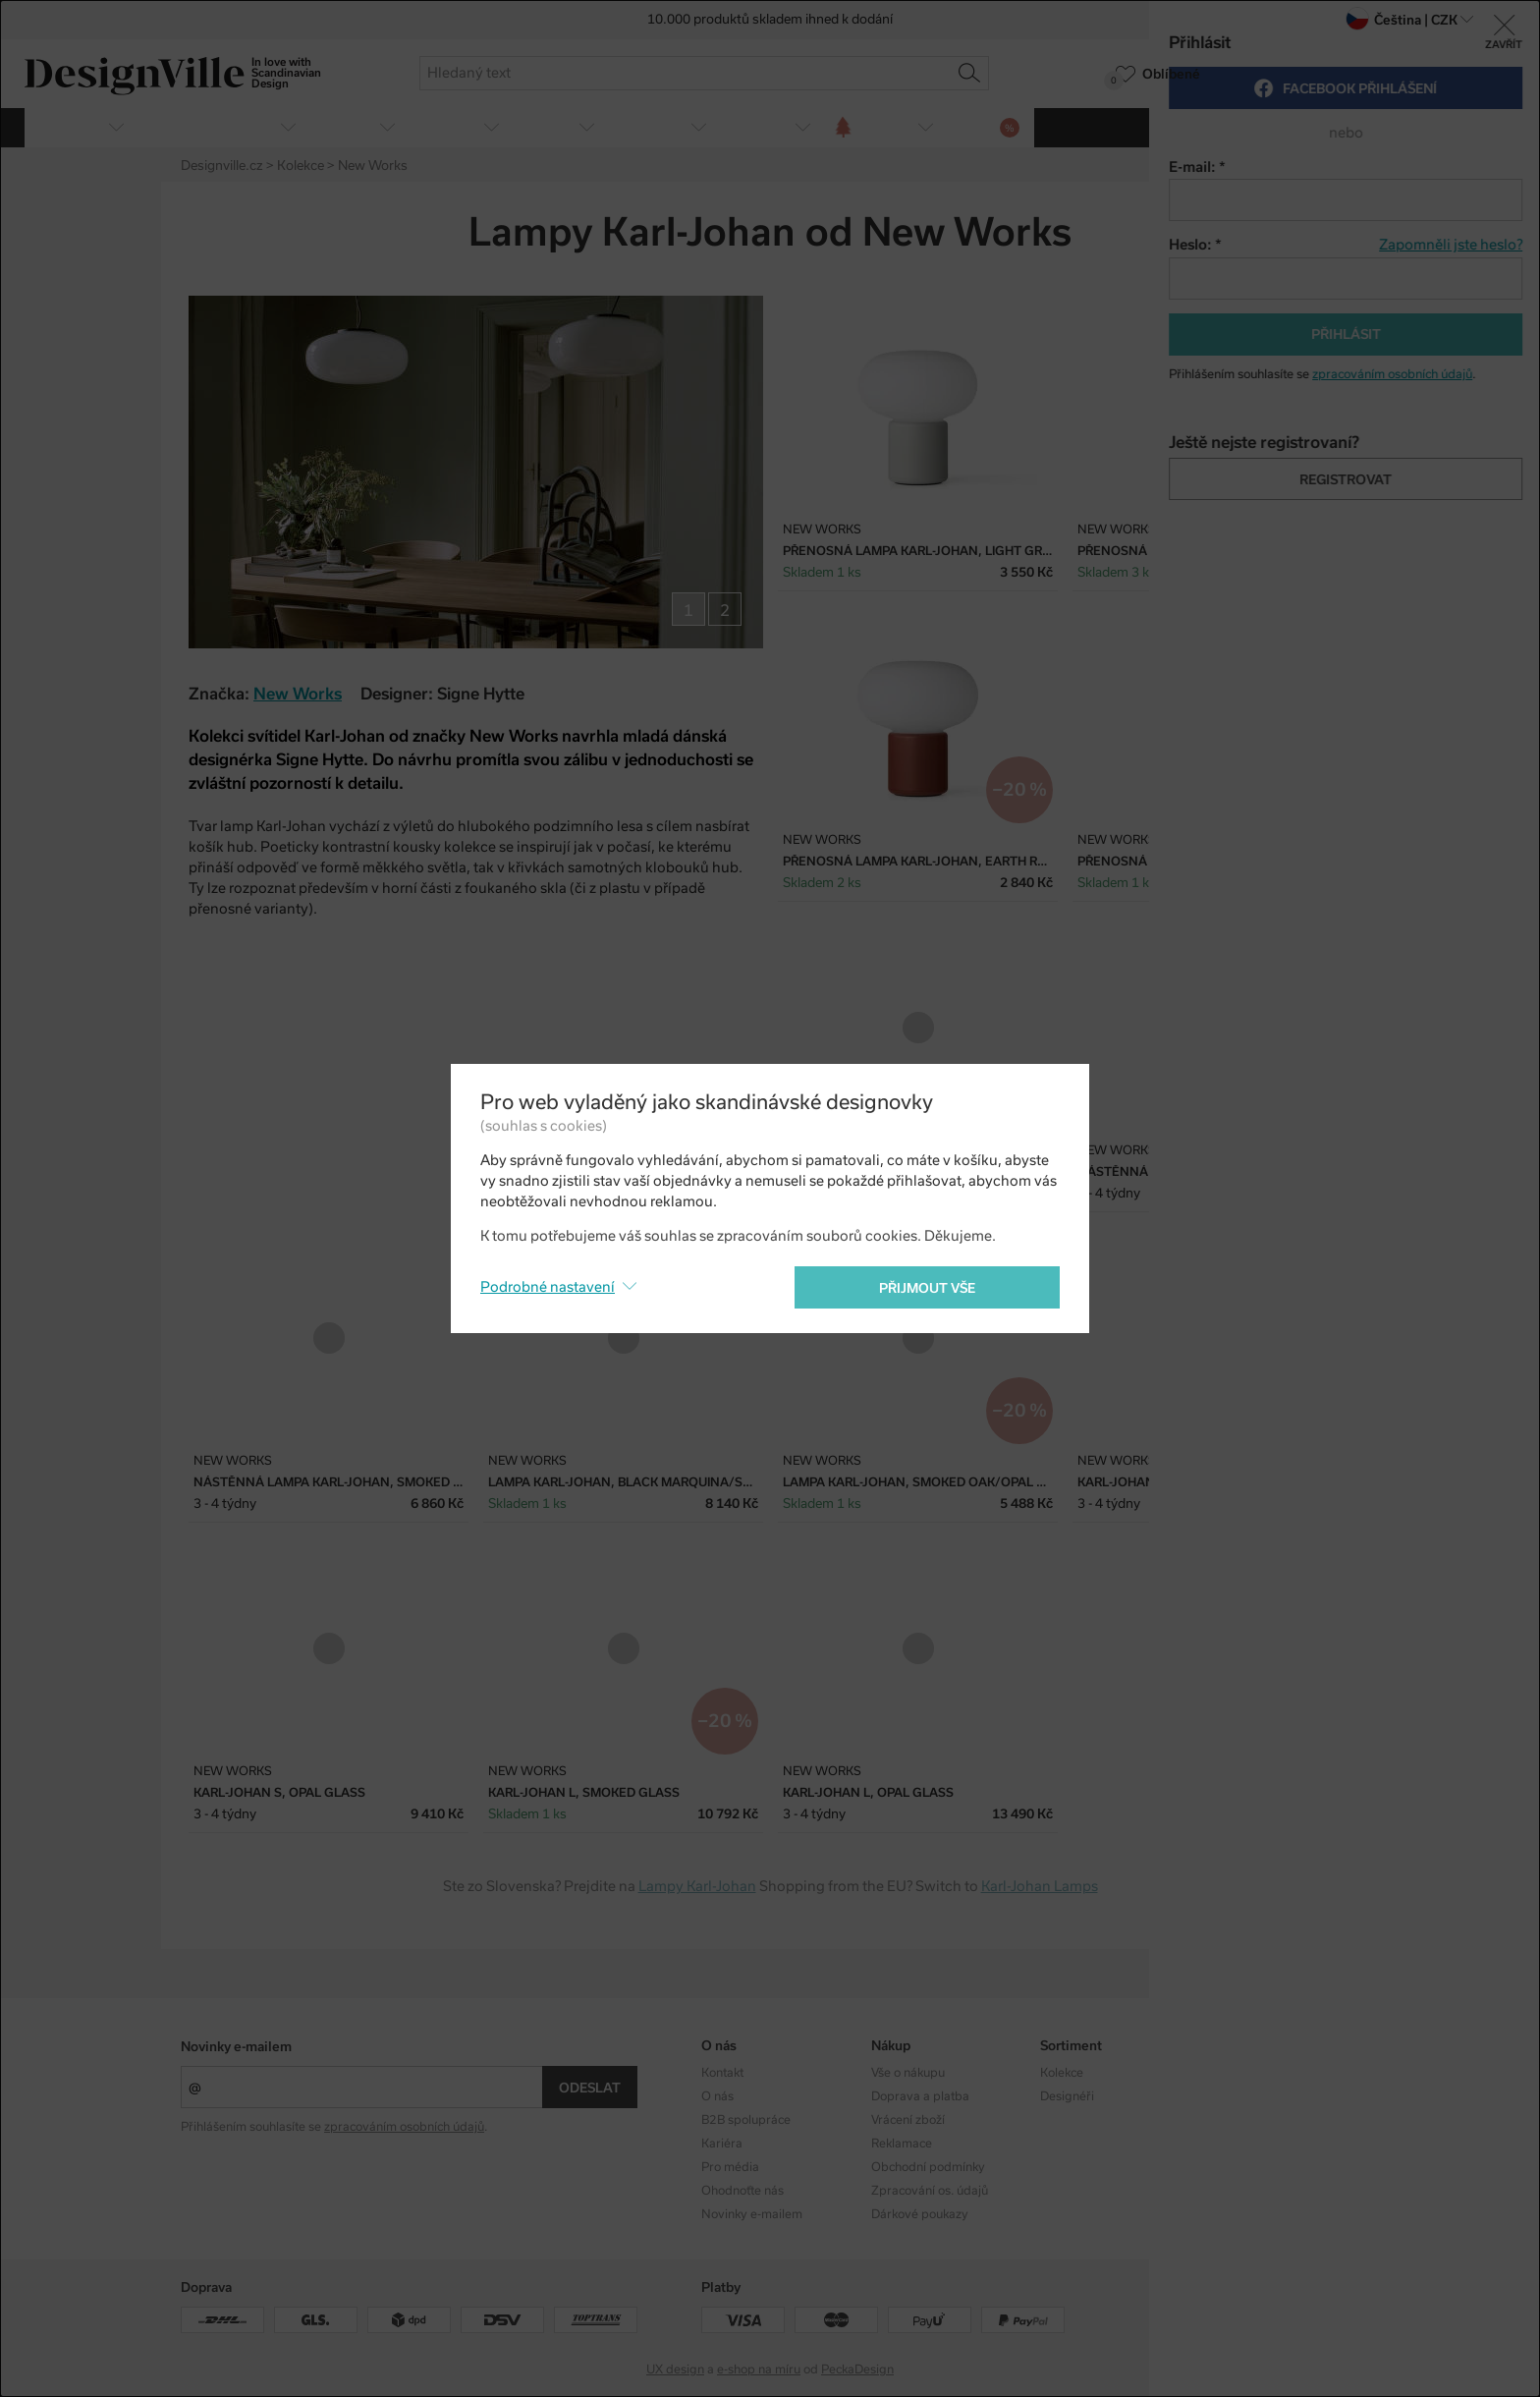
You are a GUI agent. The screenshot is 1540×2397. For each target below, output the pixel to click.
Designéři (1067, 2096)
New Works (297, 694)
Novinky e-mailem (236, 2046)
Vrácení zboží (908, 2120)
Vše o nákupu (908, 2073)
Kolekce (1061, 2073)
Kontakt (722, 2073)
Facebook (1279, 235)
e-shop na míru (758, 2369)
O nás (717, 2096)
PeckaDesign (857, 2369)
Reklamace (901, 2143)
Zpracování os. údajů (929, 2191)
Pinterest (1347, 235)
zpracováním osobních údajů (404, 2127)
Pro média (730, 2167)
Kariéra (721, 2143)
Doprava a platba (920, 2096)
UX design (675, 2369)
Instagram (1238, 2073)
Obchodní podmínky (928, 2167)
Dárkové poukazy (919, 2214)
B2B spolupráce (746, 2120)
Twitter (1313, 235)
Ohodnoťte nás (742, 2191)
